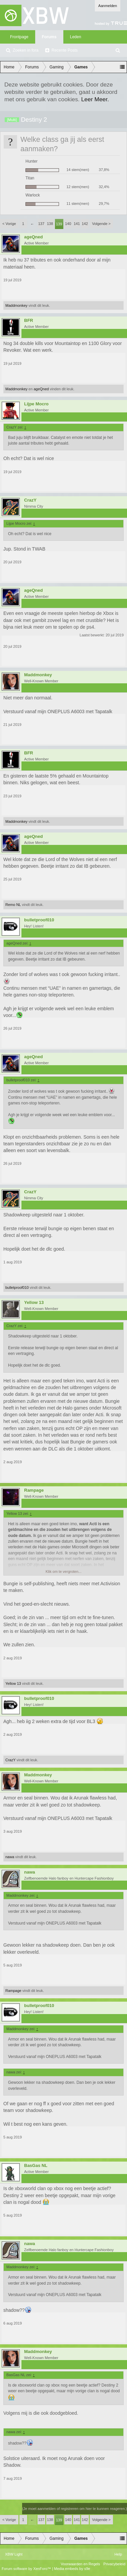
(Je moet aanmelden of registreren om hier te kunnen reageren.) (74, 2509)
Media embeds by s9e (72, 2569)
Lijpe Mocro (36, 404)
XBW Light (13, 2554)
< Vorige (9, 224)
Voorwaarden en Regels (80, 2564)
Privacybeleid (114, 2564)
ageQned (33, 237)
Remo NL (13, 905)
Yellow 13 (34, 1302)
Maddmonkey (16, 305)
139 (59, 224)
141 (77, 224)
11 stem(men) (77, 204)
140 (68, 224)
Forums (49, 37)
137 (41, 224)
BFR (28, 320)
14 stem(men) (77, 170)
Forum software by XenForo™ (27, 2569)
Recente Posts (65, 50)
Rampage (34, 1490)
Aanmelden (107, 6)
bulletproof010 (39, 920)
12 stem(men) (77, 187)
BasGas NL (35, 2165)
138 (50, 224)
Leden (75, 37)
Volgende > (101, 224)
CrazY (30, 500)
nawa (9, 1857)
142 (85, 224)
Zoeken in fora (26, 50)
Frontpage (19, 37)
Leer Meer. (95, 99)
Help (118, 2554)
